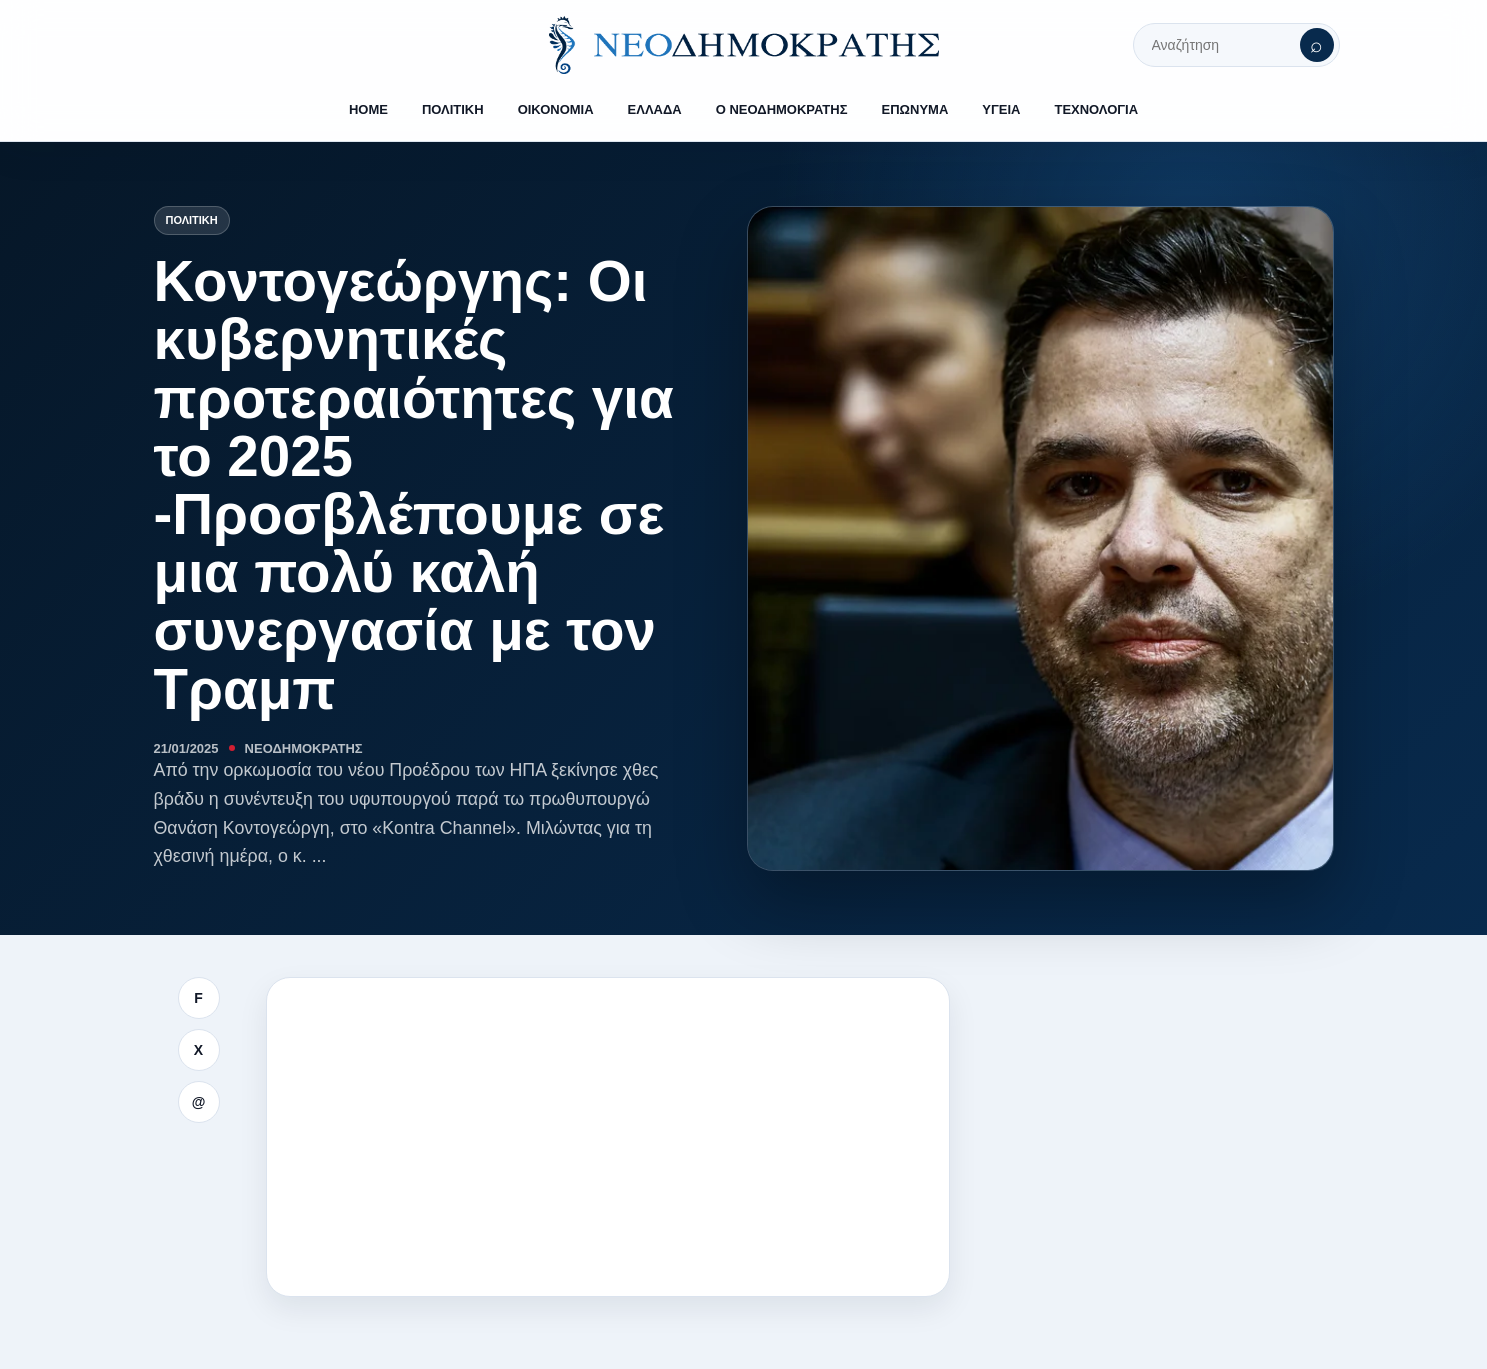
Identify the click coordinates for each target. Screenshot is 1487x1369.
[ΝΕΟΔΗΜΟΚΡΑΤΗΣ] (744, 45)
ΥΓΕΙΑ (1001, 109)
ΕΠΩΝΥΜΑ (915, 109)
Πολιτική (192, 220)
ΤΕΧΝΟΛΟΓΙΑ (1096, 109)
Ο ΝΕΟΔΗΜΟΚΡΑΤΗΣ (782, 109)
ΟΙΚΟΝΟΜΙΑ (556, 109)
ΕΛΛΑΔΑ (655, 109)
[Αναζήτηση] (1317, 45)
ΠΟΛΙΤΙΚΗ (453, 109)
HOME (368, 109)
